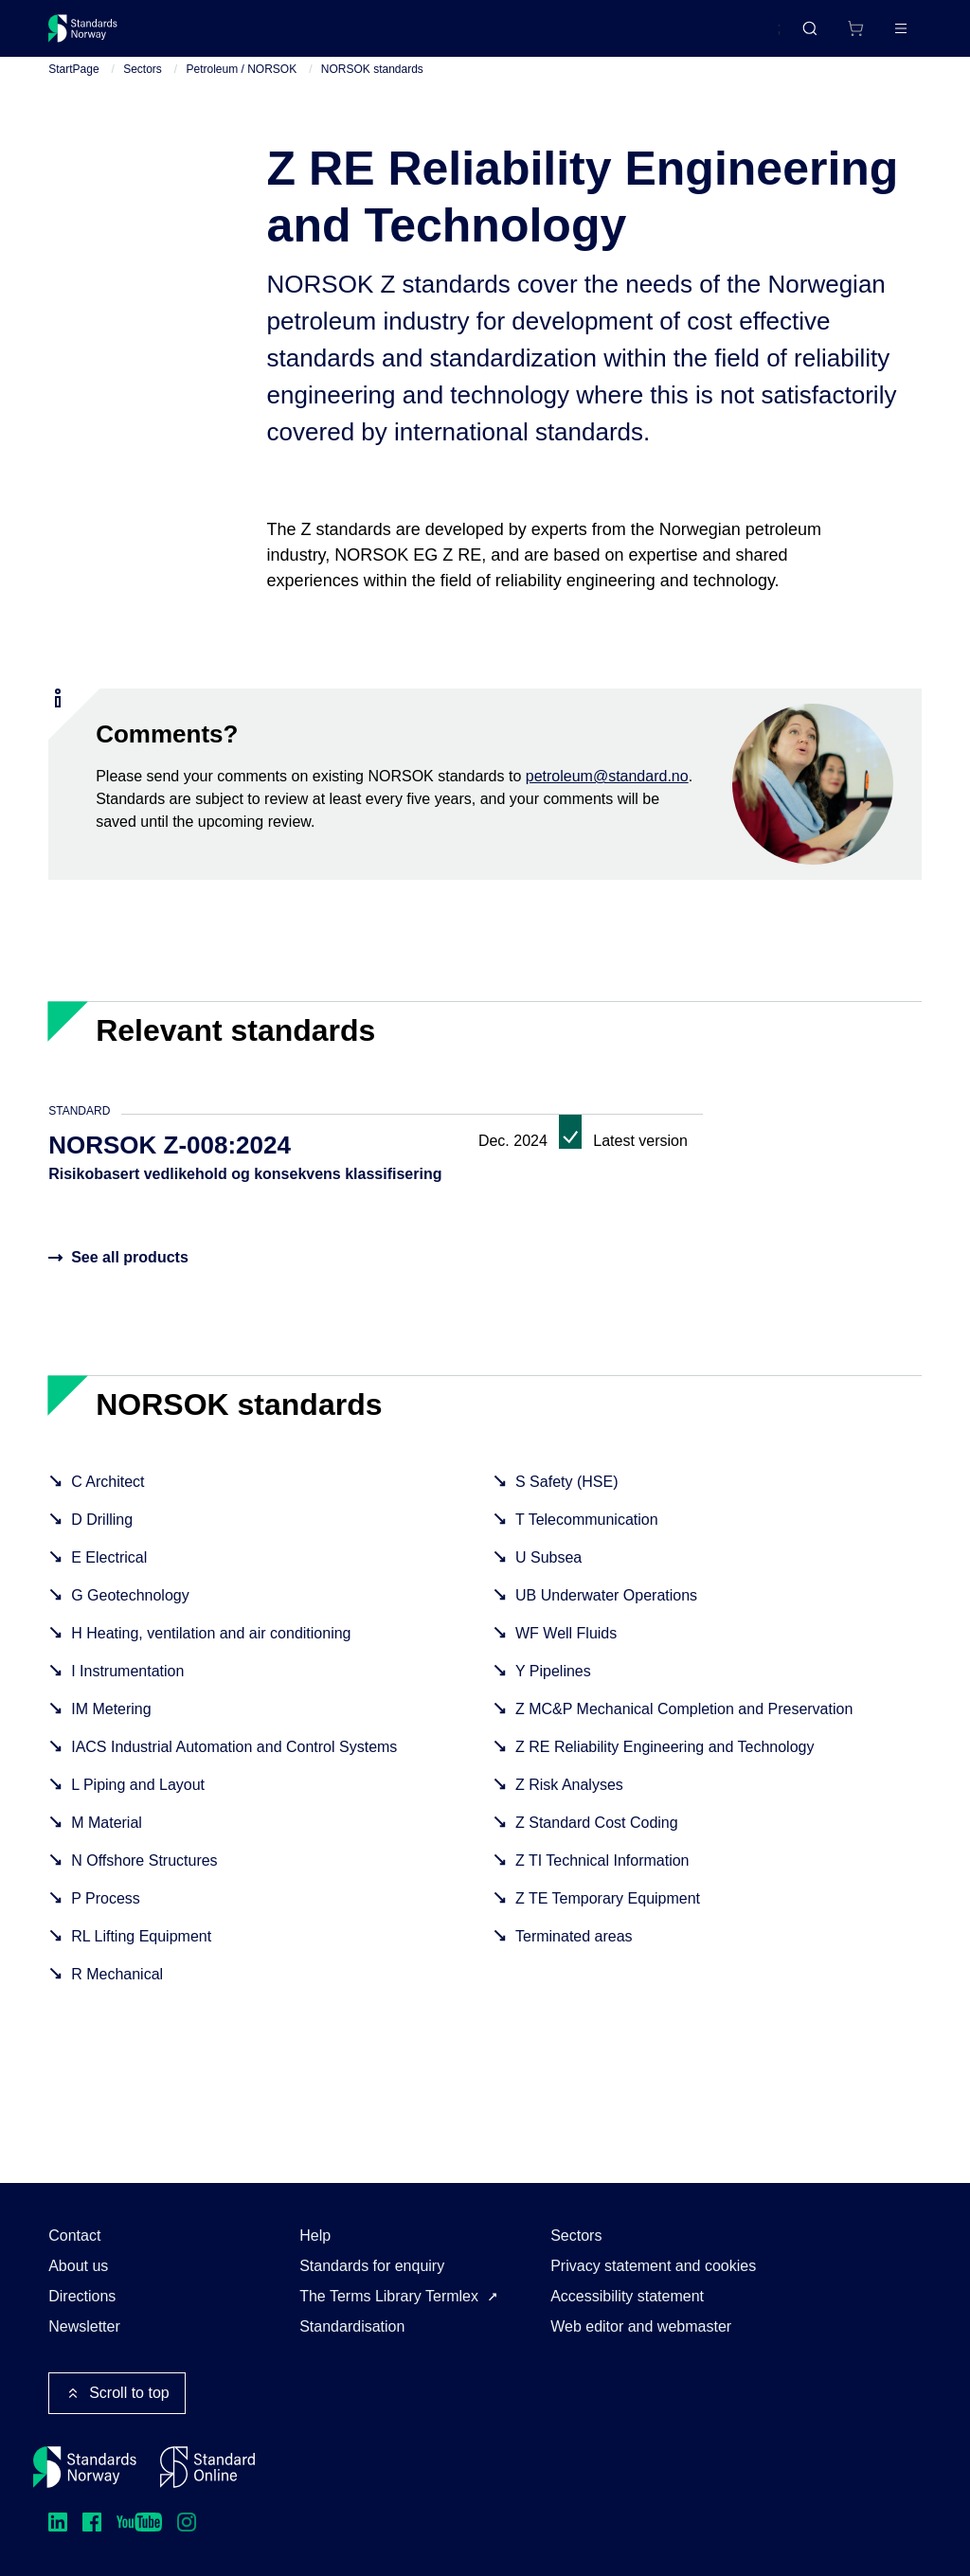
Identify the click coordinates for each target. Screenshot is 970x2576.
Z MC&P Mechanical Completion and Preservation (684, 1724)
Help (315, 2235)
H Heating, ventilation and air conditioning (210, 1648)
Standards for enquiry (371, 2266)
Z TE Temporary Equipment (607, 1913)
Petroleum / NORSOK (242, 84)
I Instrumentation (127, 1686)
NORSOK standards (372, 84)
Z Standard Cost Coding (596, 1838)
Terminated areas (574, 1951)
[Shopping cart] (815, 36)
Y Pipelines (553, 1686)
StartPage (73, 84)
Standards (213, 35)
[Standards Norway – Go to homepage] (96, 36)
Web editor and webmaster (640, 2326)
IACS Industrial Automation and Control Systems (234, 1762)
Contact (74, 2235)
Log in (885, 35)
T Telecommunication (586, 1535)
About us (78, 2266)
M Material (106, 1838)
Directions (82, 2296)
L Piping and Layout (138, 1800)
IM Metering (111, 1724)
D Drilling (102, 1535)
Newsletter (84, 2326)
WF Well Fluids (566, 1648)
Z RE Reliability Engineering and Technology (664, 1762)
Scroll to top (116, 2393)
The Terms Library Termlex (388, 2296)
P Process (105, 1913)
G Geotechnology (130, 1610)
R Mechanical (117, 1989)
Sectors (142, 84)
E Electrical (109, 1573)
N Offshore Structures (144, 1876)
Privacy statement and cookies (653, 2266)
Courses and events (345, 35)
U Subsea (548, 1573)
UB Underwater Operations (606, 1610)
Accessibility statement (627, 2296)
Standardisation (351, 2326)
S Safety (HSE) (566, 1497)
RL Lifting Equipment (141, 1951)
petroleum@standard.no (607, 791)
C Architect (107, 1497)
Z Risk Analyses (569, 1800)
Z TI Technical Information (602, 1876)
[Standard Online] (207, 2467)
